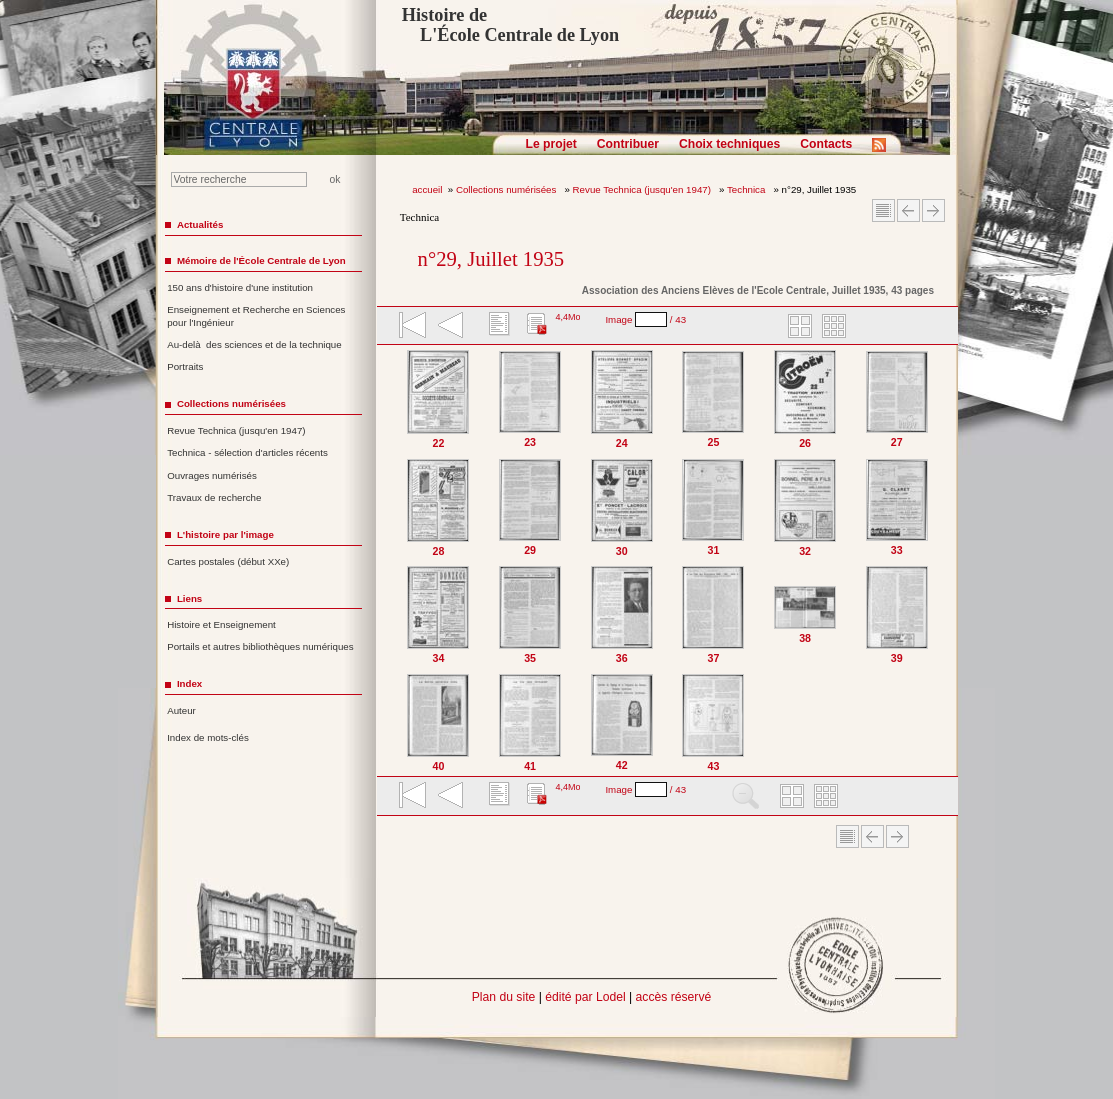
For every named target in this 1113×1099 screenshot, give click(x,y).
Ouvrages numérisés (212, 475)
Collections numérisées (507, 189)
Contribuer (628, 144)
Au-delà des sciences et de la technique (254, 344)
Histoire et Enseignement (221, 624)
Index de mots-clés (208, 737)
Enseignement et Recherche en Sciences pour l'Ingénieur (256, 316)
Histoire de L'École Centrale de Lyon (510, 25)
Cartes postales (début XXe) (228, 561)
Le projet (551, 144)
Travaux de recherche (214, 497)
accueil (427, 189)
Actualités (200, 224)
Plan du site (504, 997)
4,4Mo (567, 317)
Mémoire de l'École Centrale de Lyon (261, 260)
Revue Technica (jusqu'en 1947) (643, 189)
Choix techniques (729, 144)
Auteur (181, 710)
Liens (189, 598)
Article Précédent (908, 210)
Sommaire (883, 210)
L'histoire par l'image (225, 534)
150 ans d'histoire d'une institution (240, 287)
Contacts (826, 144)
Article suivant (933, 210)
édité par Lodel (585, 997)
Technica (747, 189)
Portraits (185, 366)
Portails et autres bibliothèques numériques (260, 646)
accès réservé (674, 997)
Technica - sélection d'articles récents (247, 452)
